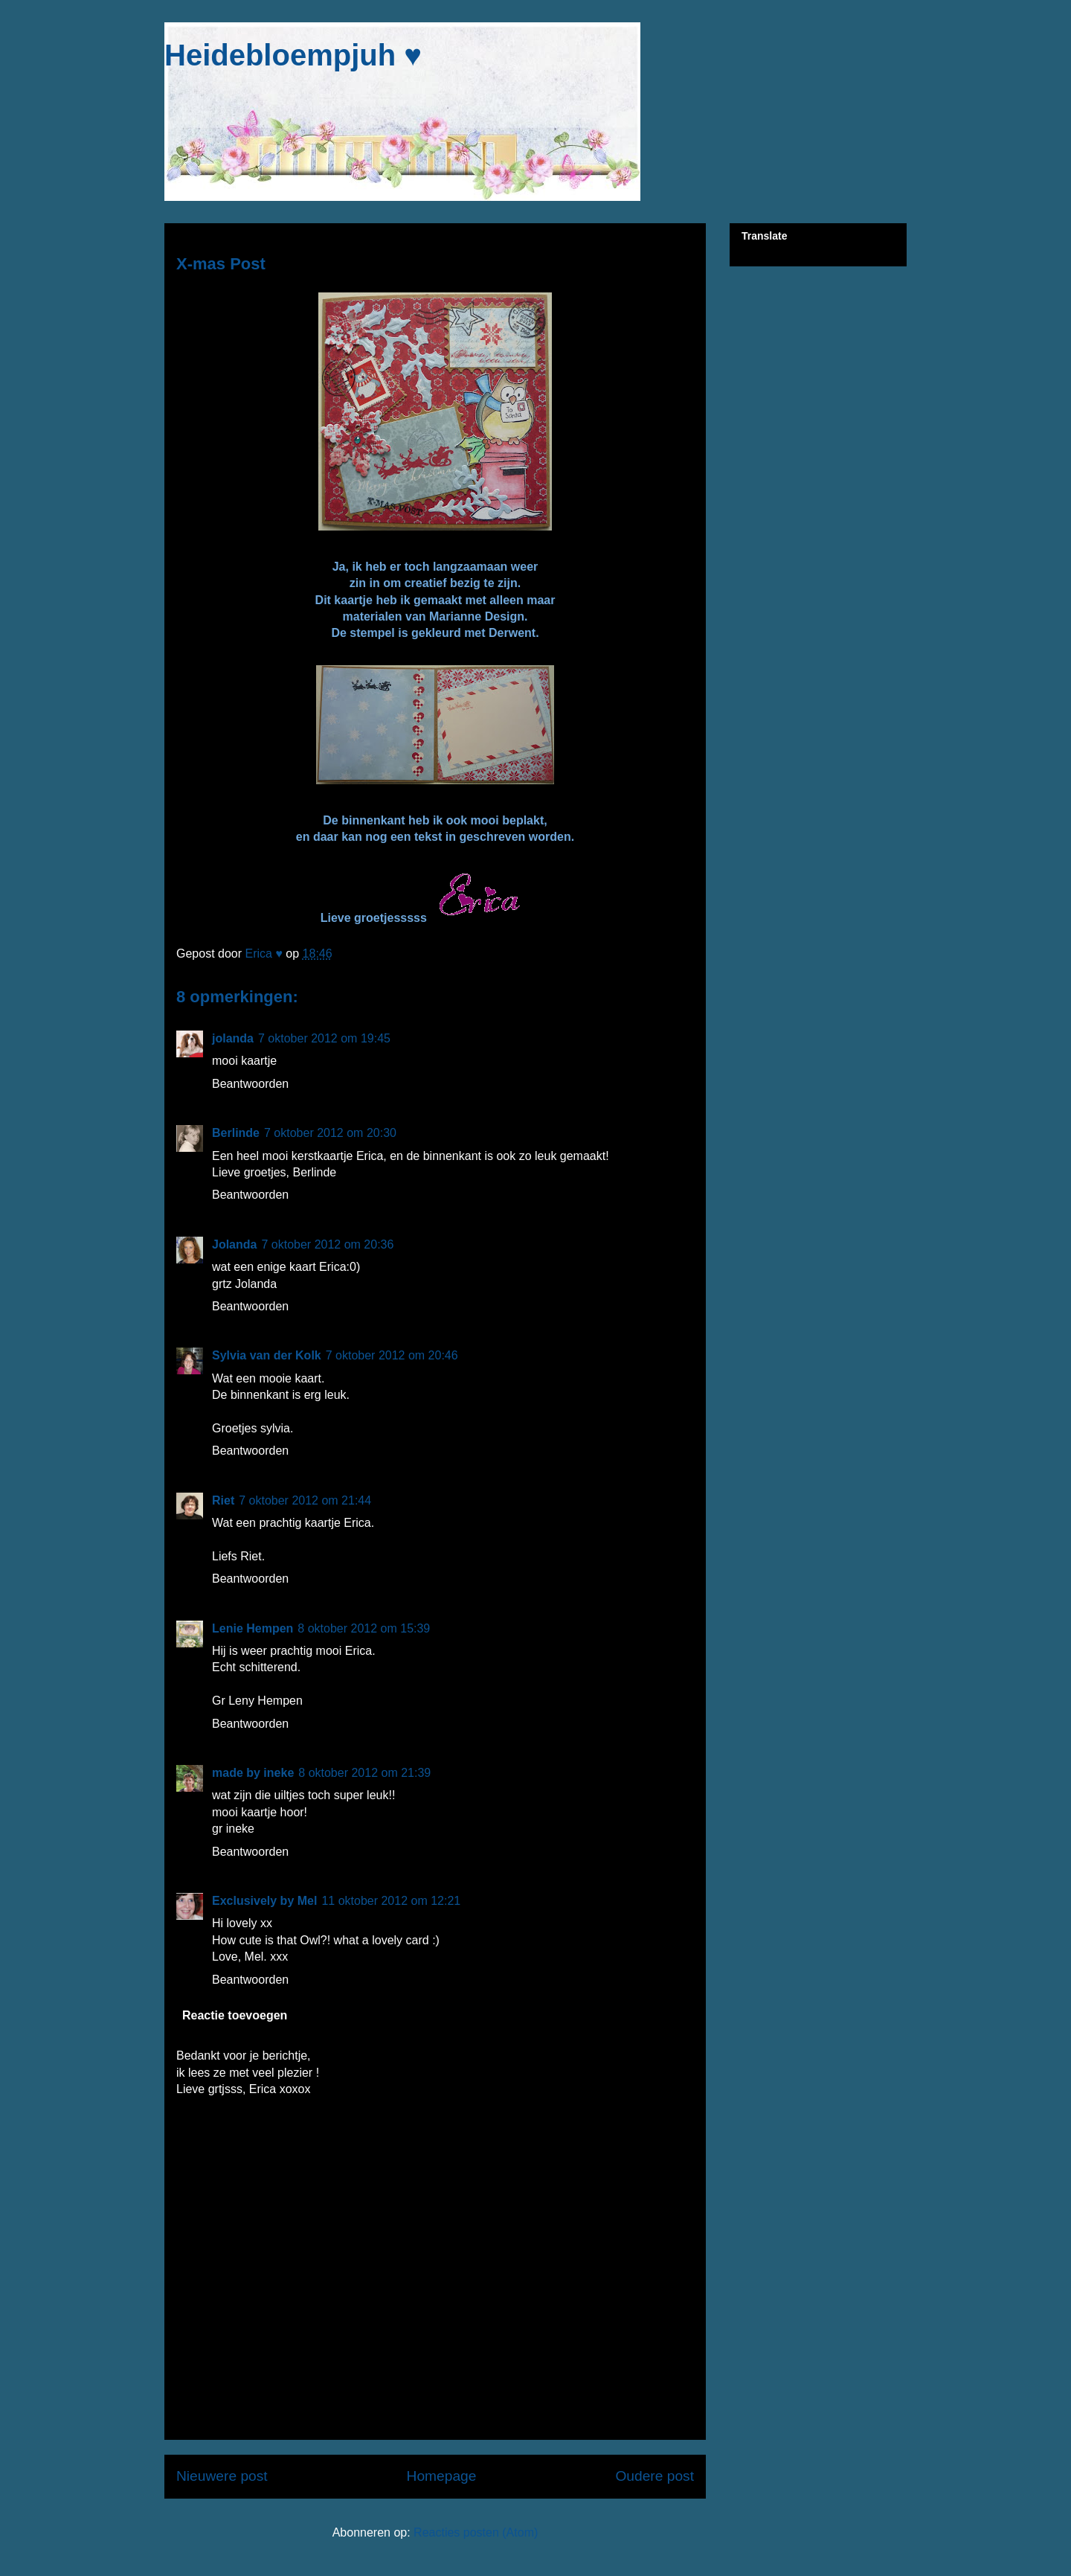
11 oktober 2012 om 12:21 (390, 1900)
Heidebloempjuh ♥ (293, 55)
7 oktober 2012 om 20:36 (327, 1244)
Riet (223, 1500)
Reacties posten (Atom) (476, 2532)
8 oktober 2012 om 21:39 (364, 1772)
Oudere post (654, 2476)
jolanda (233, 1038)
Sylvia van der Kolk (266, 1355)
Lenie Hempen (252, 1628)
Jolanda (234, 1244)
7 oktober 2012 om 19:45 (324, 1038)
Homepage (442, 2476)
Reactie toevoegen (234, 2015)
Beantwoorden (250, 1083)
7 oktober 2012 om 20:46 (392, 1355)
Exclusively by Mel (264, 1900)
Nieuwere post (222, 2476)
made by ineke (253, 1772)
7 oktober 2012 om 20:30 (330, 1133)
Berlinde (236, 1133)
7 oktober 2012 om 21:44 (305, 1500)
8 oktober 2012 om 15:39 (364, 1628)
